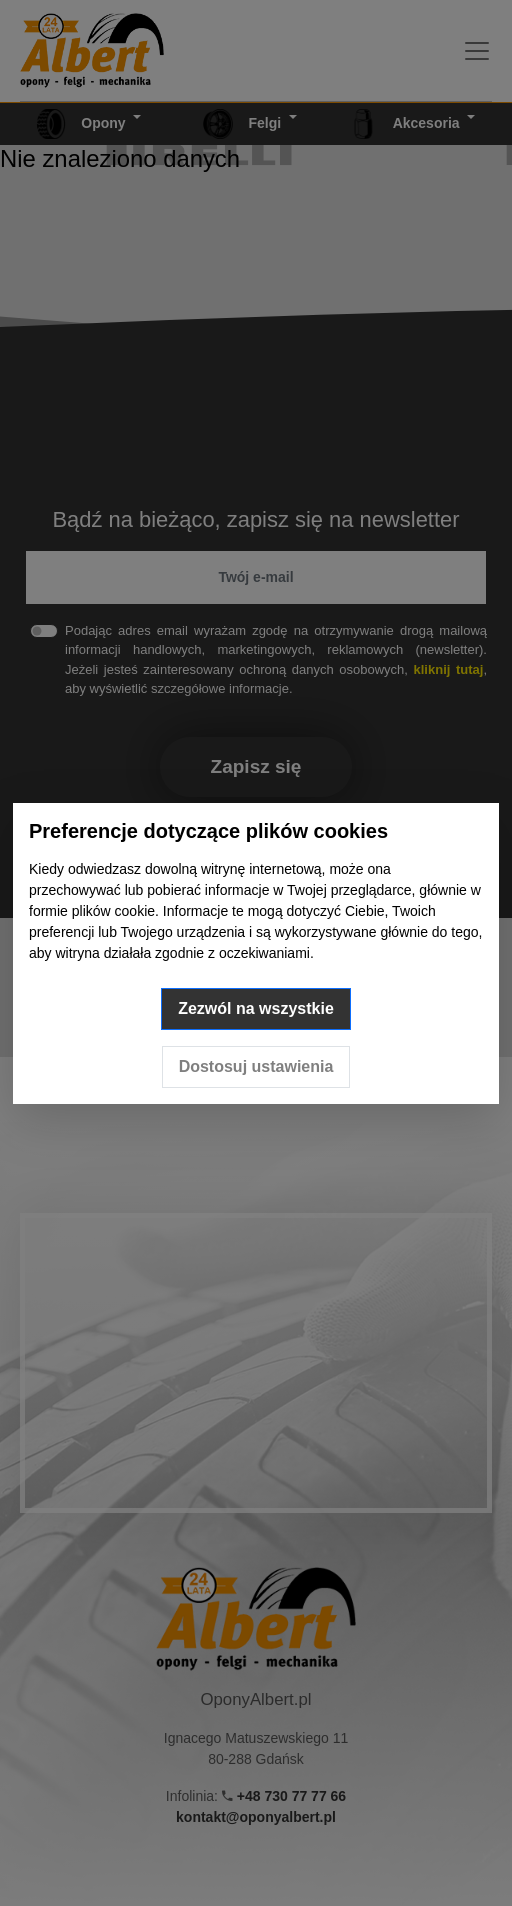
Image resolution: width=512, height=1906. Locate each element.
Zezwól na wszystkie (256, 1008)
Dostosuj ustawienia (256, 1066)
